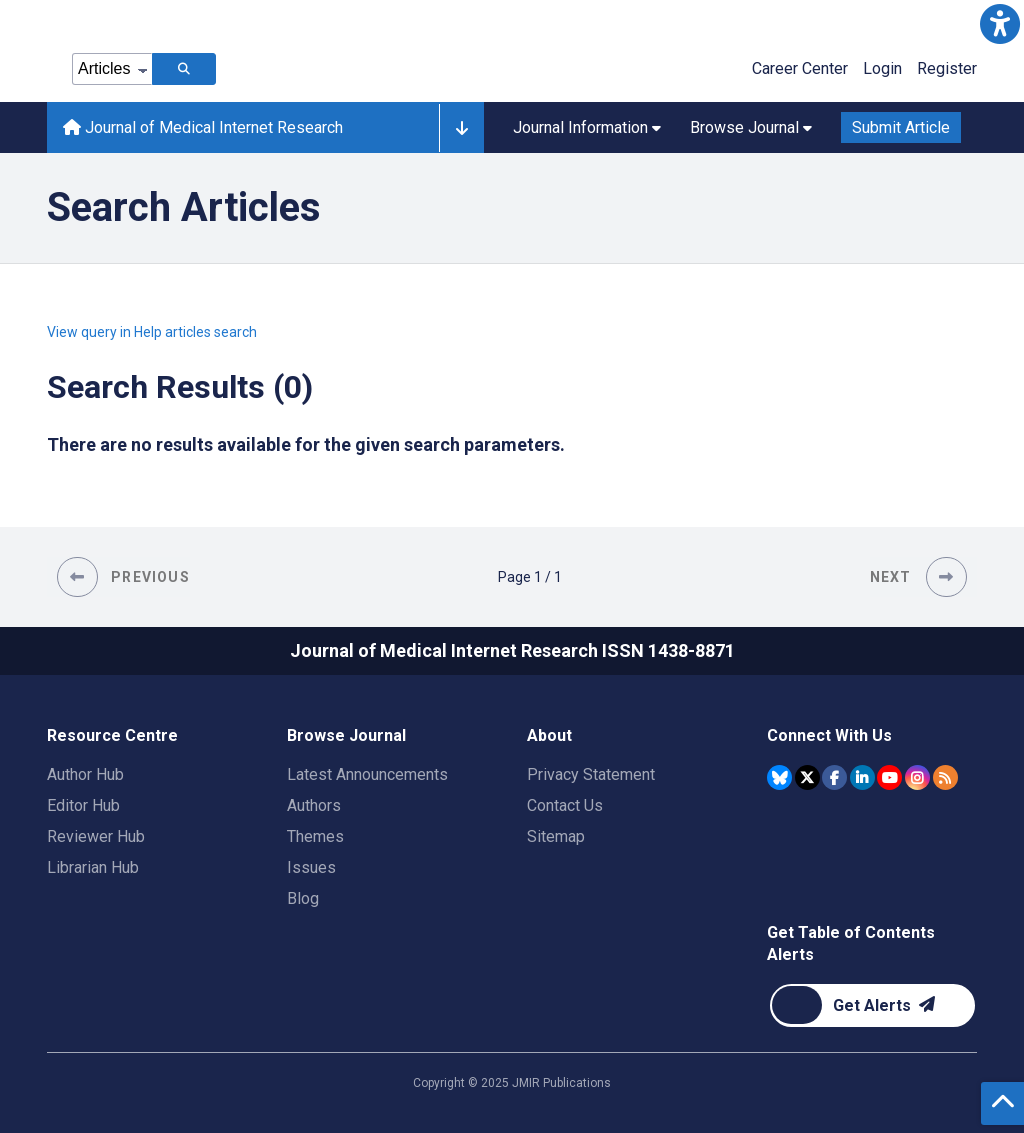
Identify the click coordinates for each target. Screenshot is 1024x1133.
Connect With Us (829, 735)
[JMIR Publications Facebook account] (834, 777)
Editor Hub (83, 805)
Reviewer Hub (96, 836)
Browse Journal (346, 735)
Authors (314, 805)
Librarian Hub (93, 867)
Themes (315, 836)
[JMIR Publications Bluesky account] (779, 777)
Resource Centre (112, 735)
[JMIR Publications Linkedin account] (862, 777)
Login (882, 68)
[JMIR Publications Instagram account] (917, 777)
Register (947, 68)
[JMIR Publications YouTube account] (889, 777)
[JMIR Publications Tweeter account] (807, 777)
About (549, 735)
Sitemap (556, 836)
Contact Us (565, 805)
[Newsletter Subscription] (872, 1005)
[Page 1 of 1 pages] (530, 577)
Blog (303, 898)
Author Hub (85, 774)
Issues (311, 867)
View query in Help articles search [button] (152, 332)
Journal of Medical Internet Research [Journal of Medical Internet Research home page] (203, 127)
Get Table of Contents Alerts (851, 943)
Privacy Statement (591, 774)
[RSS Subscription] (945, 777)
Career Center (800, 68)
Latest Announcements (367, 774)
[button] (1000, 24)
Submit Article (901, 127)
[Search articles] (184, 69)
